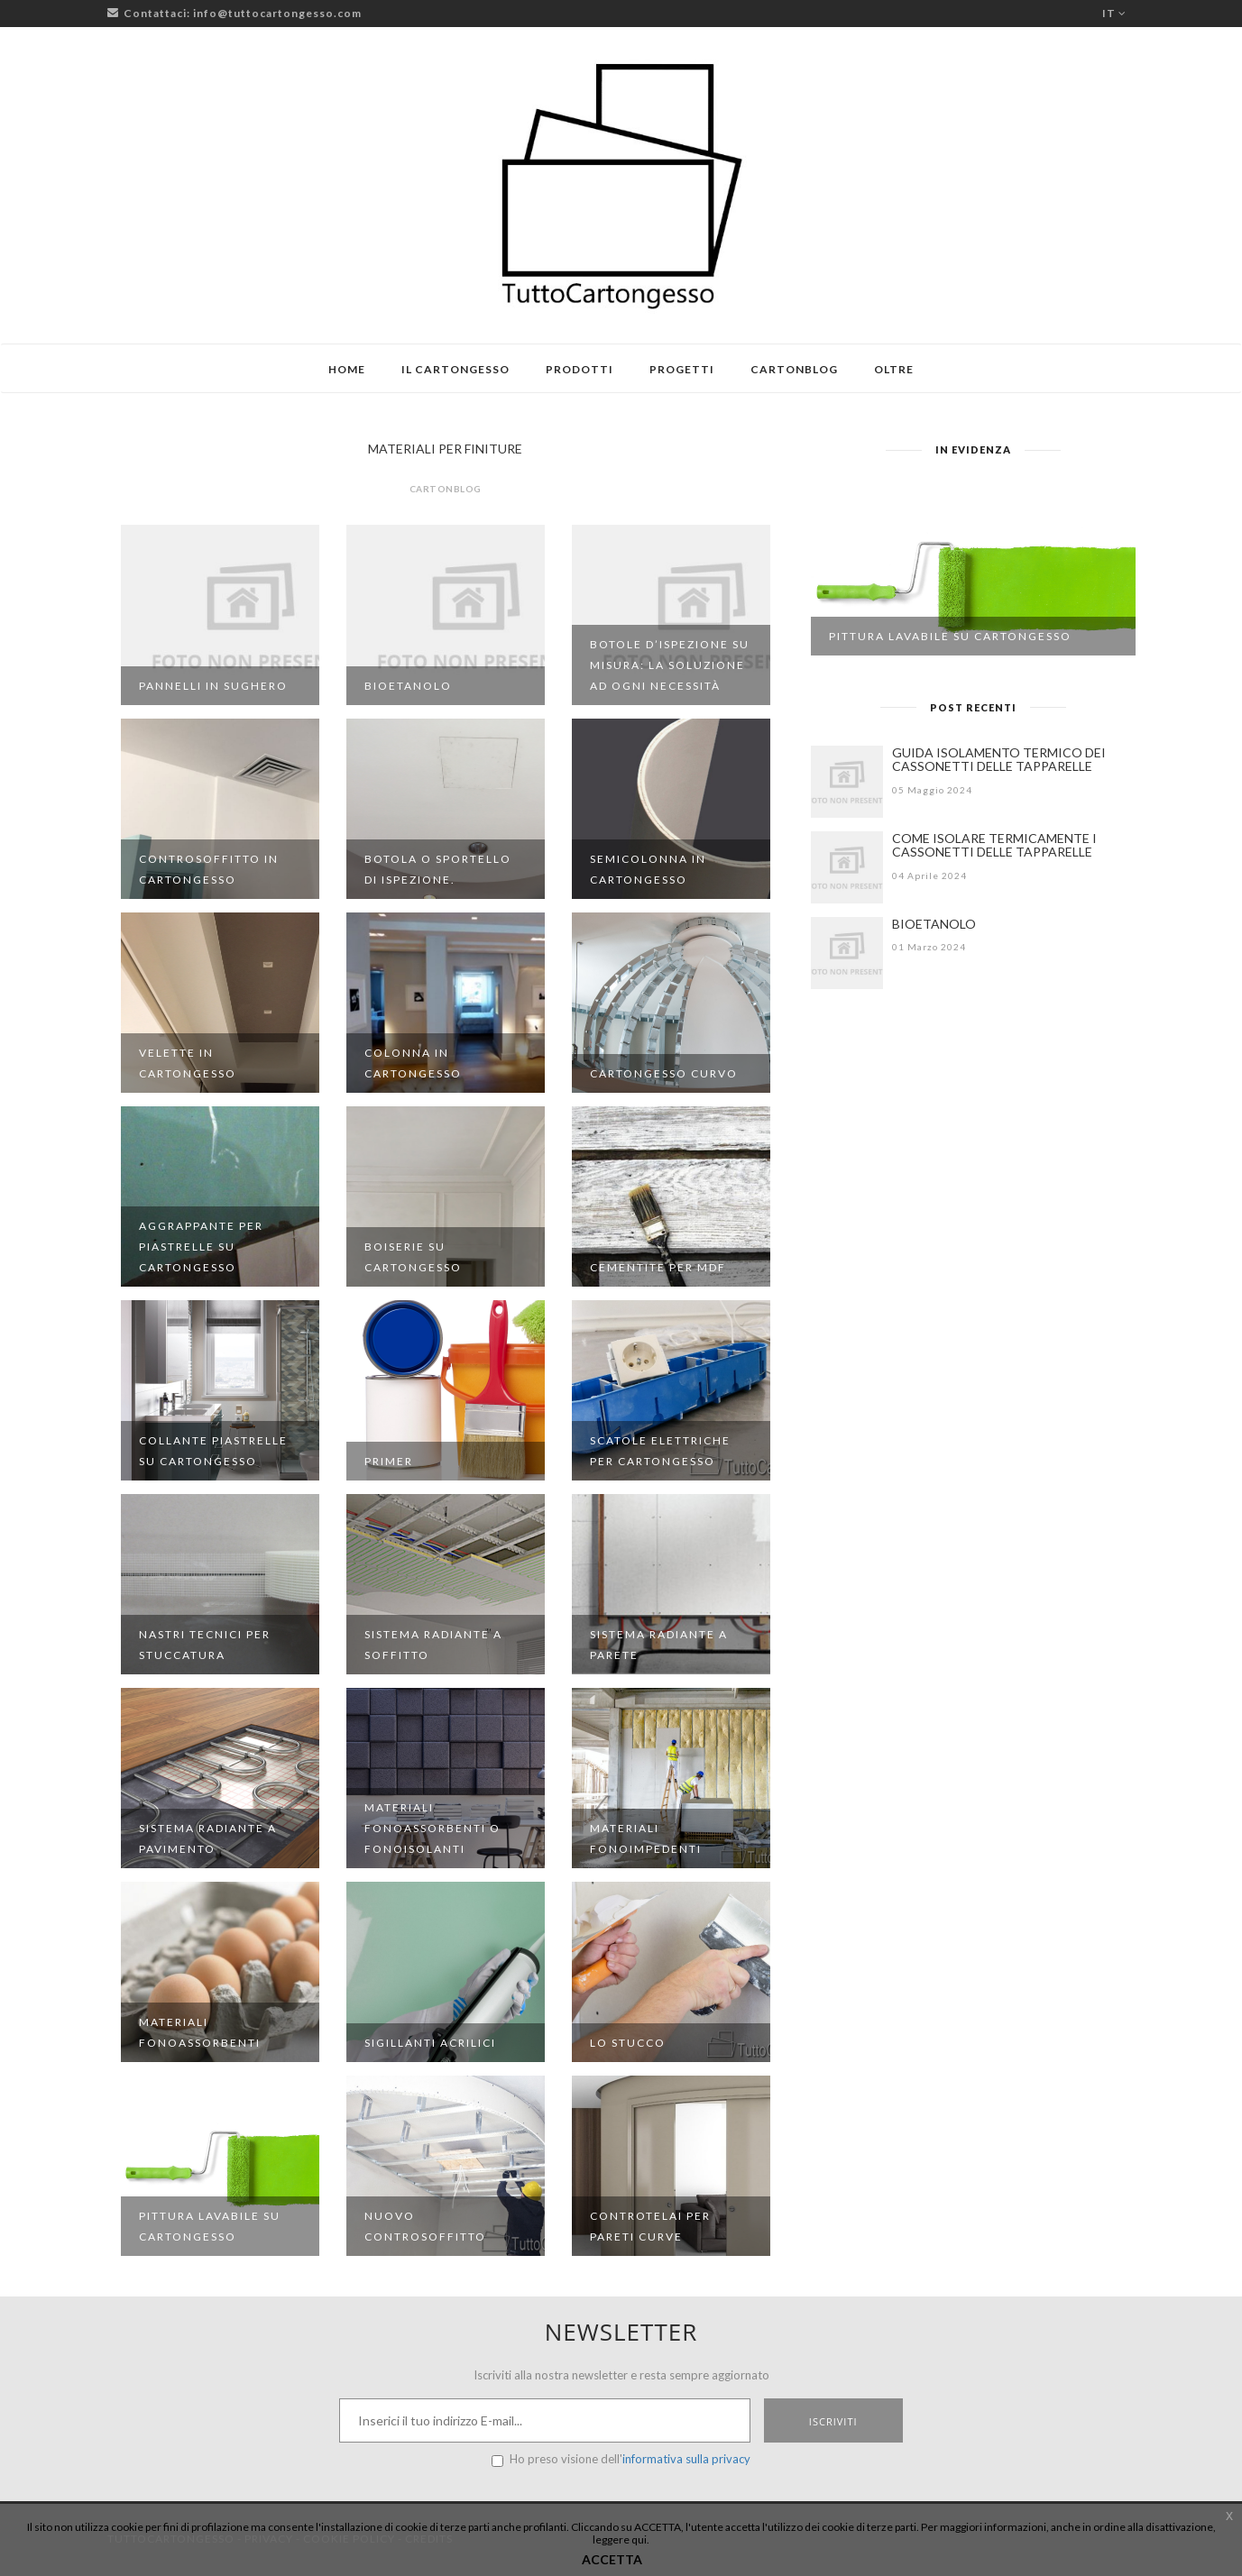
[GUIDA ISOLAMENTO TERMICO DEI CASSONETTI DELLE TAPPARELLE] (847, 782)
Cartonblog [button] (794, 369)
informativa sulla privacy (686, 2459)
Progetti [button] (681, 369)
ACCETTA (612, 2559)
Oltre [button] (894, 369)
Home (346, 369)
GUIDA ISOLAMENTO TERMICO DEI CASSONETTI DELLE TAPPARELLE (999, 760)
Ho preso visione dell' (621, 2459)
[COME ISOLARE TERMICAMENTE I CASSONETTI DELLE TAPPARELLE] (847, 867)
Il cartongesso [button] (455, 369)
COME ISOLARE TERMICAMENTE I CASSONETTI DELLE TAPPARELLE (994, 845)
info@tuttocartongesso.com (277, 13)
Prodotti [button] (579, 369)
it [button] (1114, 13)
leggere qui (620, 2539)
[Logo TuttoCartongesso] (621, 185)
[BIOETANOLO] (847, 953)
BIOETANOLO (934, 923)
